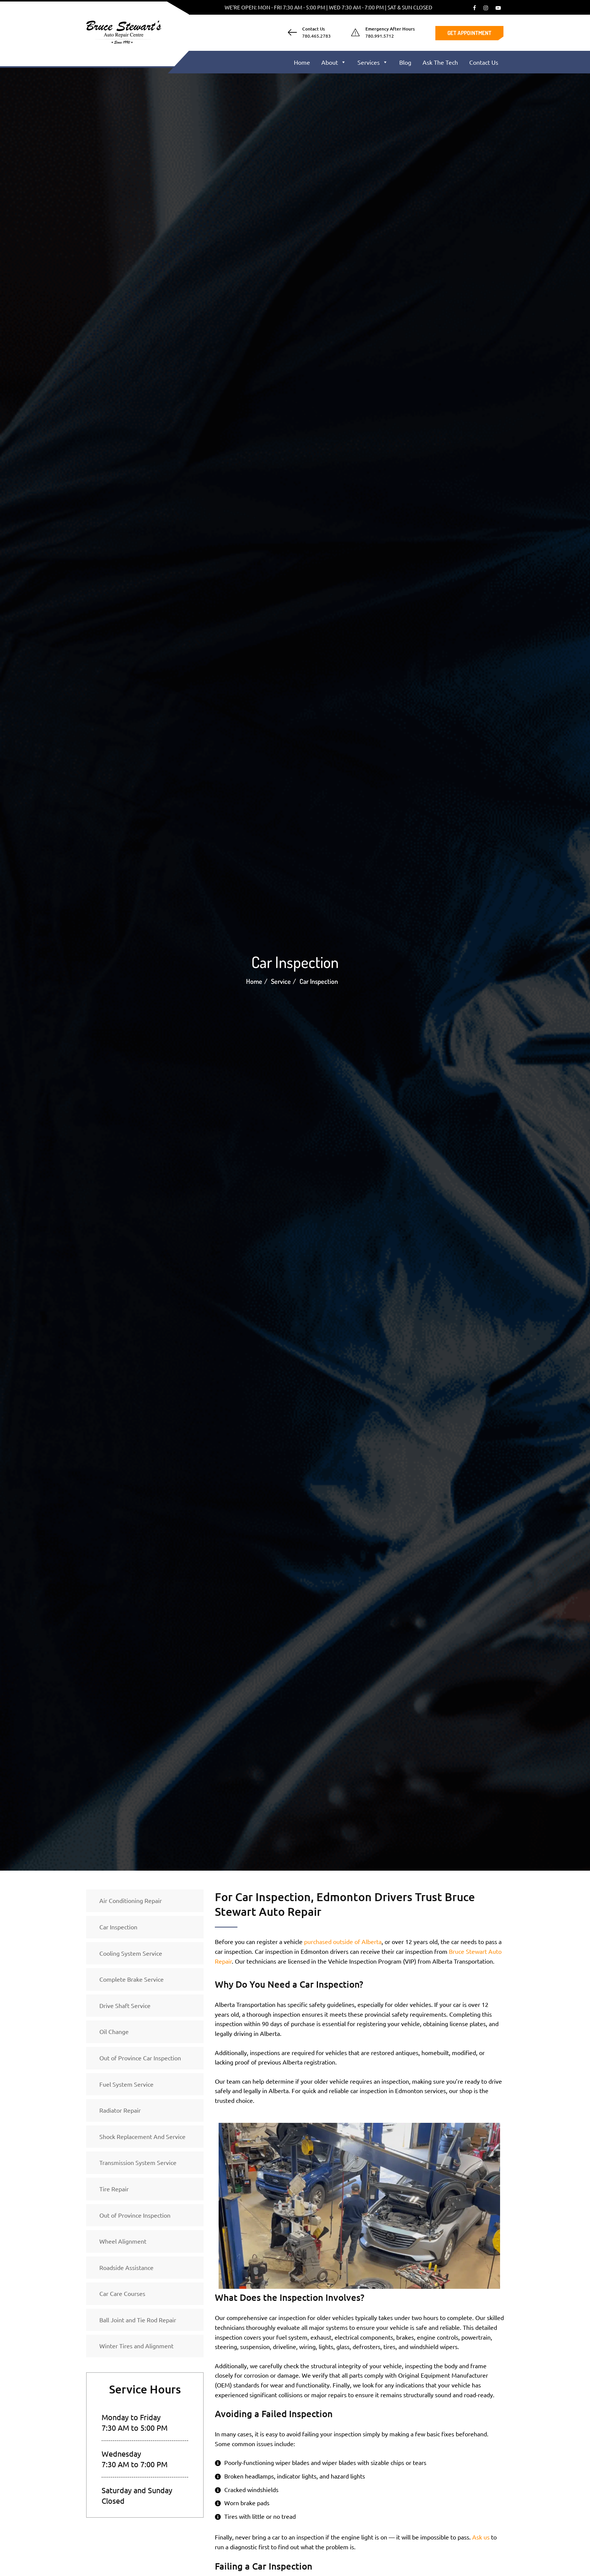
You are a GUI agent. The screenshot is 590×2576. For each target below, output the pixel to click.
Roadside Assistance (126, 2267)
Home (302, 62)
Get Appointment (469, 33)
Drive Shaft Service (125, 2005)
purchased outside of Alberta (343, 1941)
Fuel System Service (126, 2084)
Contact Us (483, 62)
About (333, 62)
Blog (405, 62)
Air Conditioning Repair (130, 1900)
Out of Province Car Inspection (140, 2057)
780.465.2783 (316, 36)
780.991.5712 (379, 36)
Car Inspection (118, 1926)
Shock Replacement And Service (142, 2136)
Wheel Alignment (122, 2241)
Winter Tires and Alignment (136, 2345)
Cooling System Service (130, 1953)
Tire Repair (114, 2188)
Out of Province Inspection (134, 2215)
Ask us (481, 2537)
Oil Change (114, 2031)
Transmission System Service (137, 2162)
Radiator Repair (120, 2110)
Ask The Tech (440, 62)
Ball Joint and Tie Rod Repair (137, 2319)
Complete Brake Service (131, 1979)
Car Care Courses (122, 2293)
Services (372, 62)
